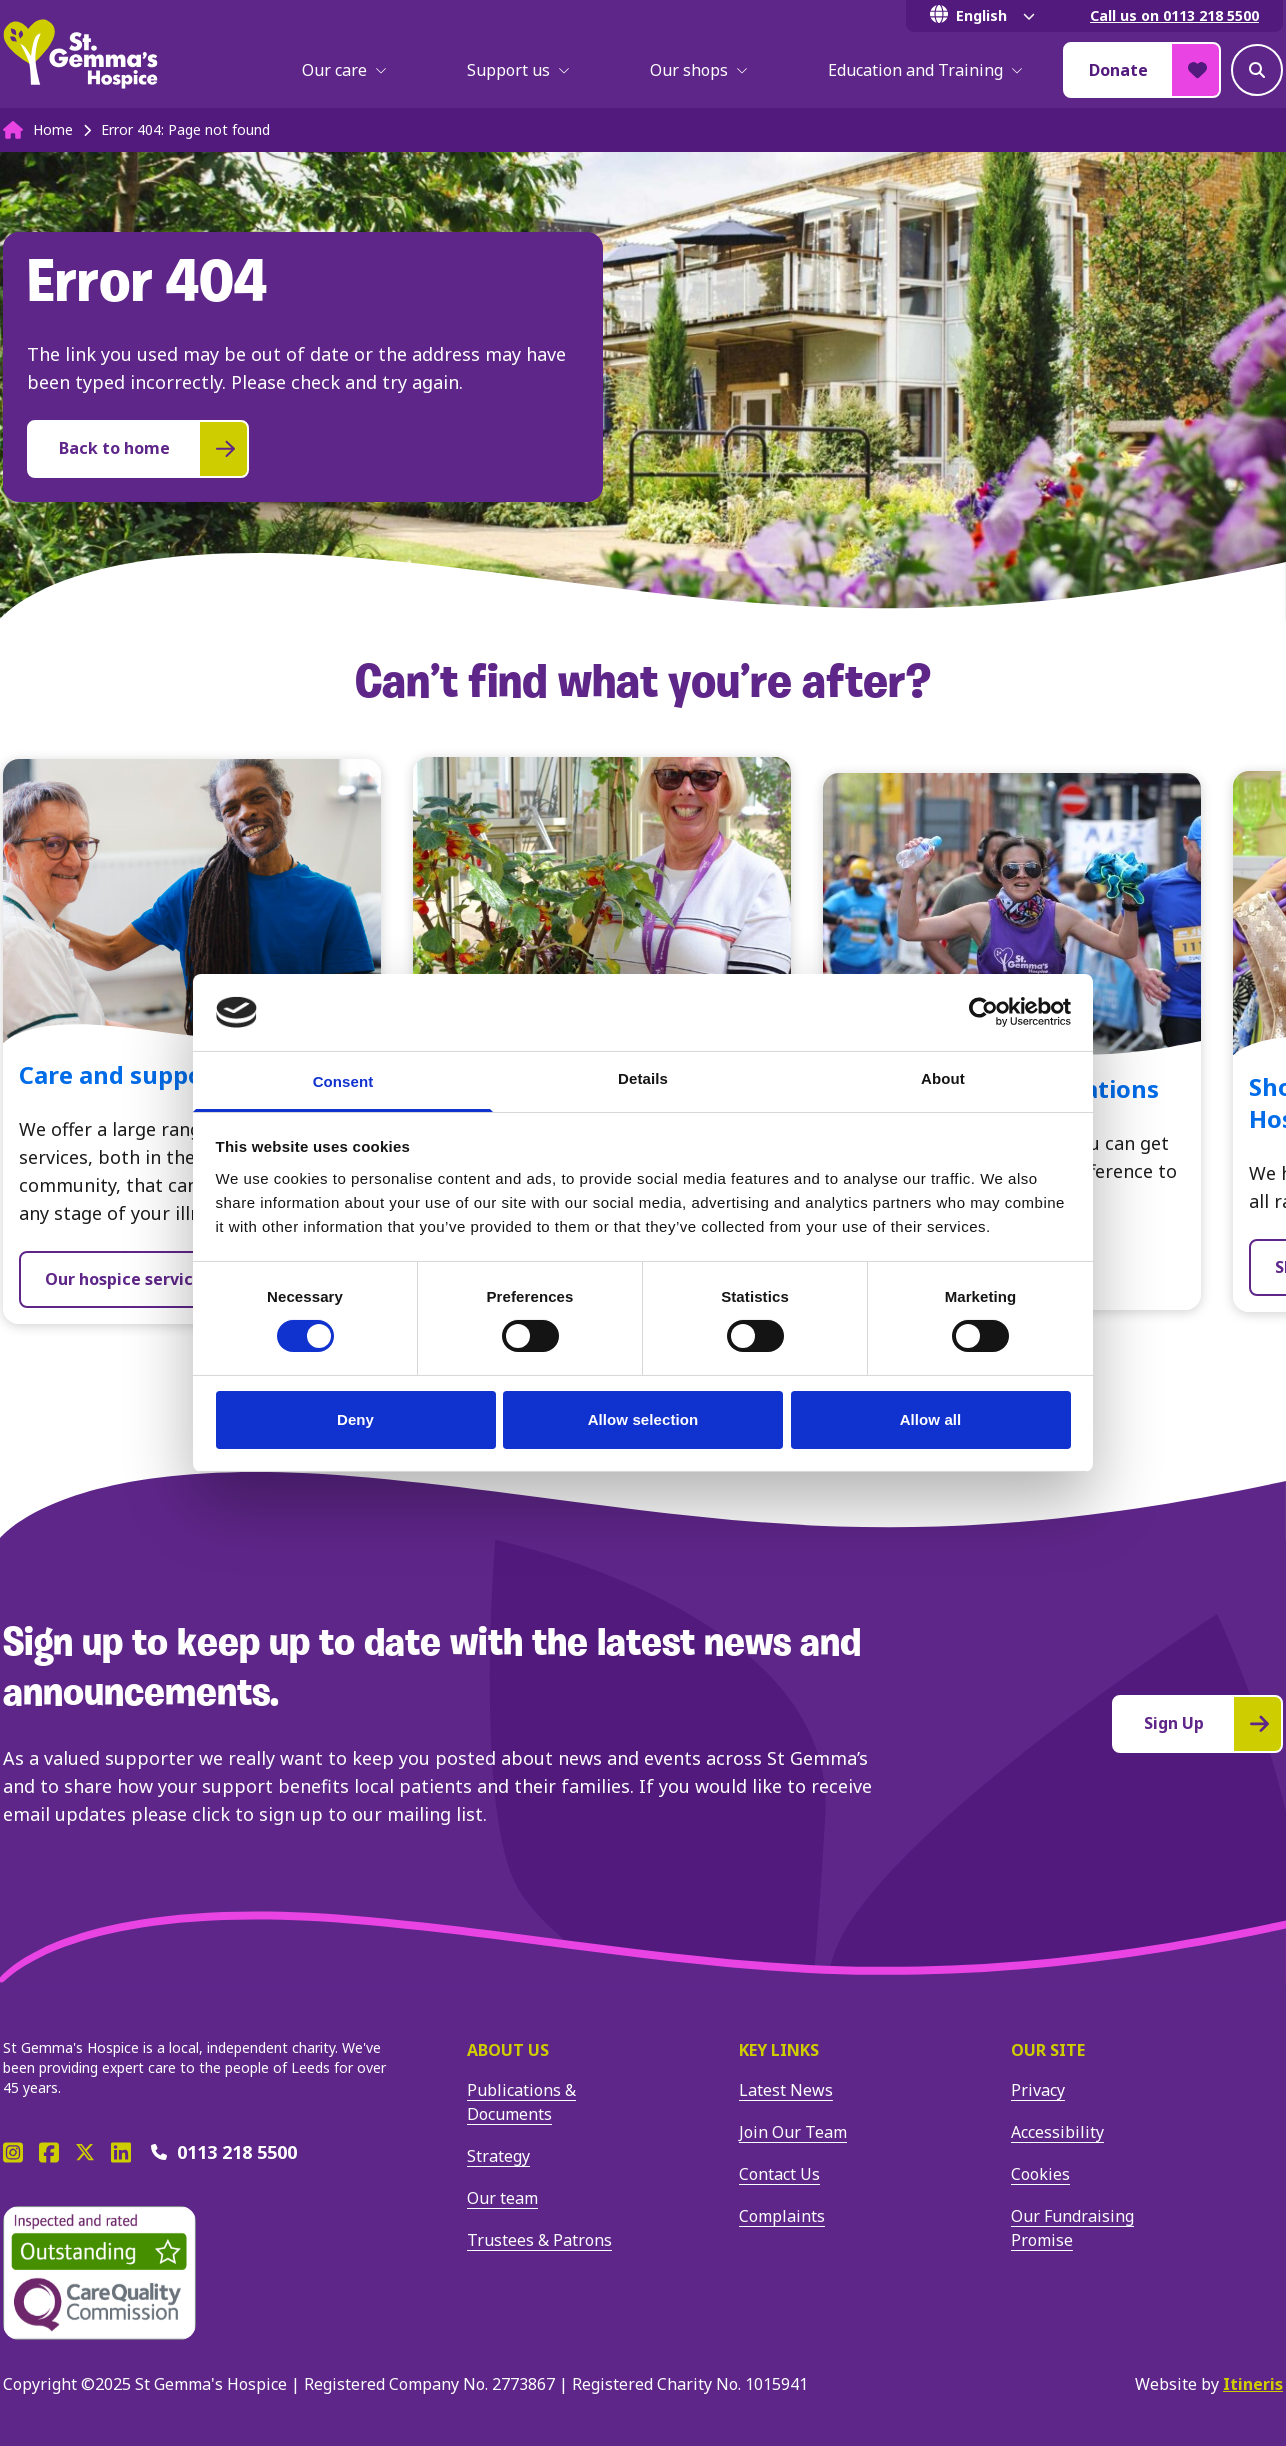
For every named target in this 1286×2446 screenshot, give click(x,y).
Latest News (786, 2090)
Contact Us (779, 2174)
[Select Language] (986, 16)
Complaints (782, 2216)
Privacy (1038, 2090)
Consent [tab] (343, 1081)
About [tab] (943, 1078)
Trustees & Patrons (539, 2240)
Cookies (1040, 2174)
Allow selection (643, 1419)
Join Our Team (793, 2132)
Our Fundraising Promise (1072, 2228)
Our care (344, 70)
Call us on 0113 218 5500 (1174, 15)
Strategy (498, 2156)
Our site (1048, 2050)
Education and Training (925, 70)
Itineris (1253, 2384)
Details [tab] (643, 1078)
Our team (502, 2198)
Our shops (699, 70)
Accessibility (1057, 2132)
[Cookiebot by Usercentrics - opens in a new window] (983, 1012)
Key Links (779, 2050)
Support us (518, 70)
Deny (355, 1419)
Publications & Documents (521, 2102)
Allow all (931, 1419)
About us (508, 2050)
